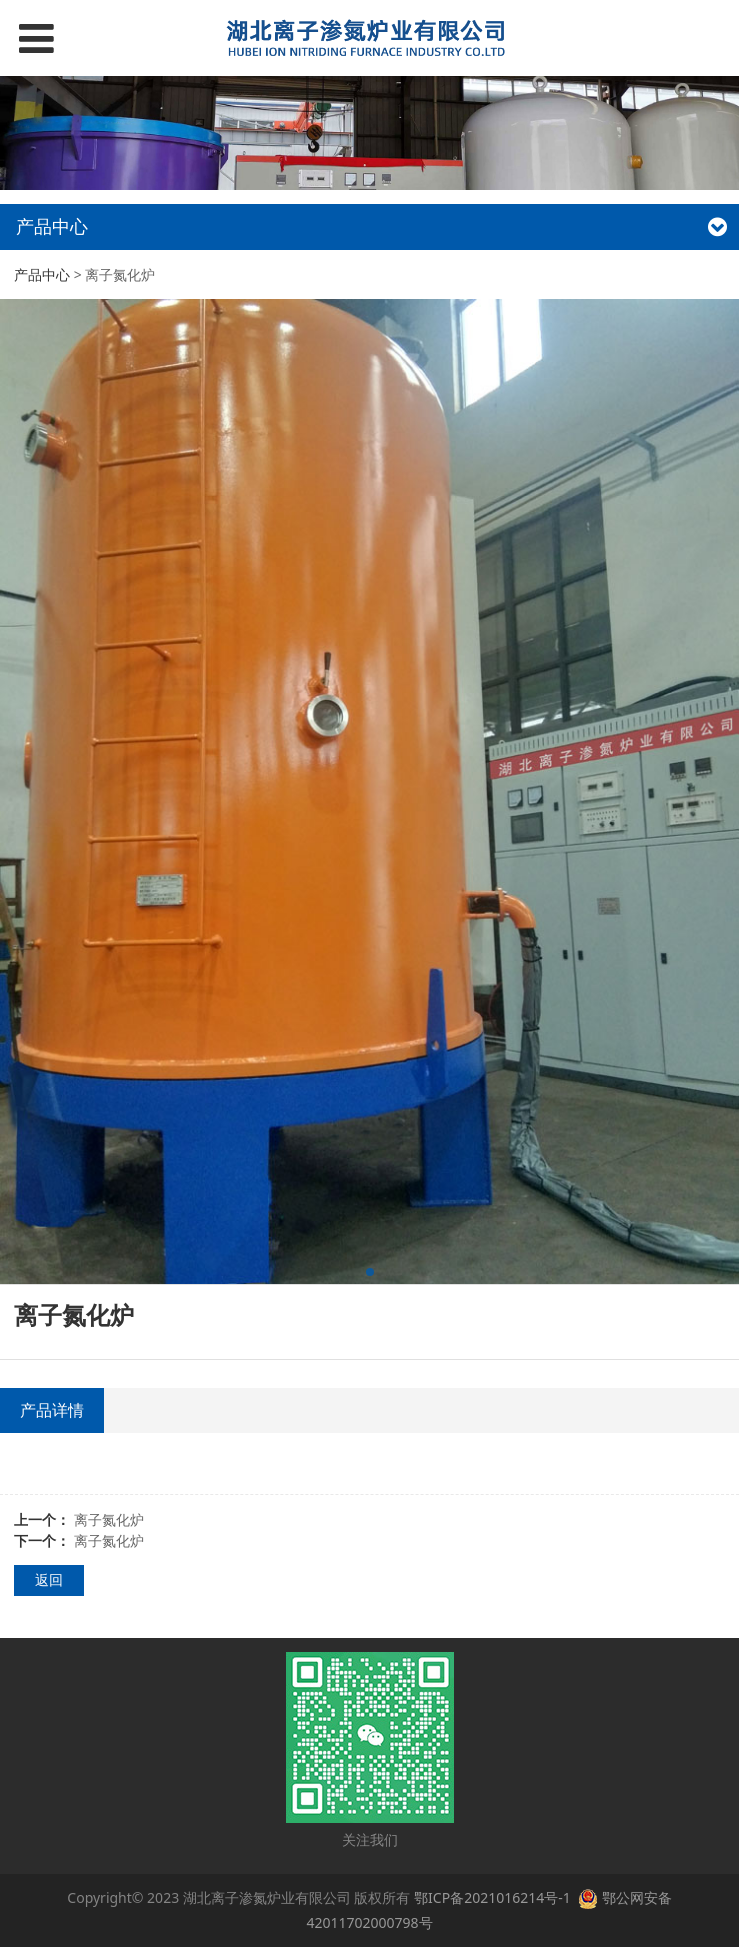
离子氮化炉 (109, 1519)
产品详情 (52, 1410)
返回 (49, 1579)
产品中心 (42, 274)
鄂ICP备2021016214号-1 (494, 1897)
